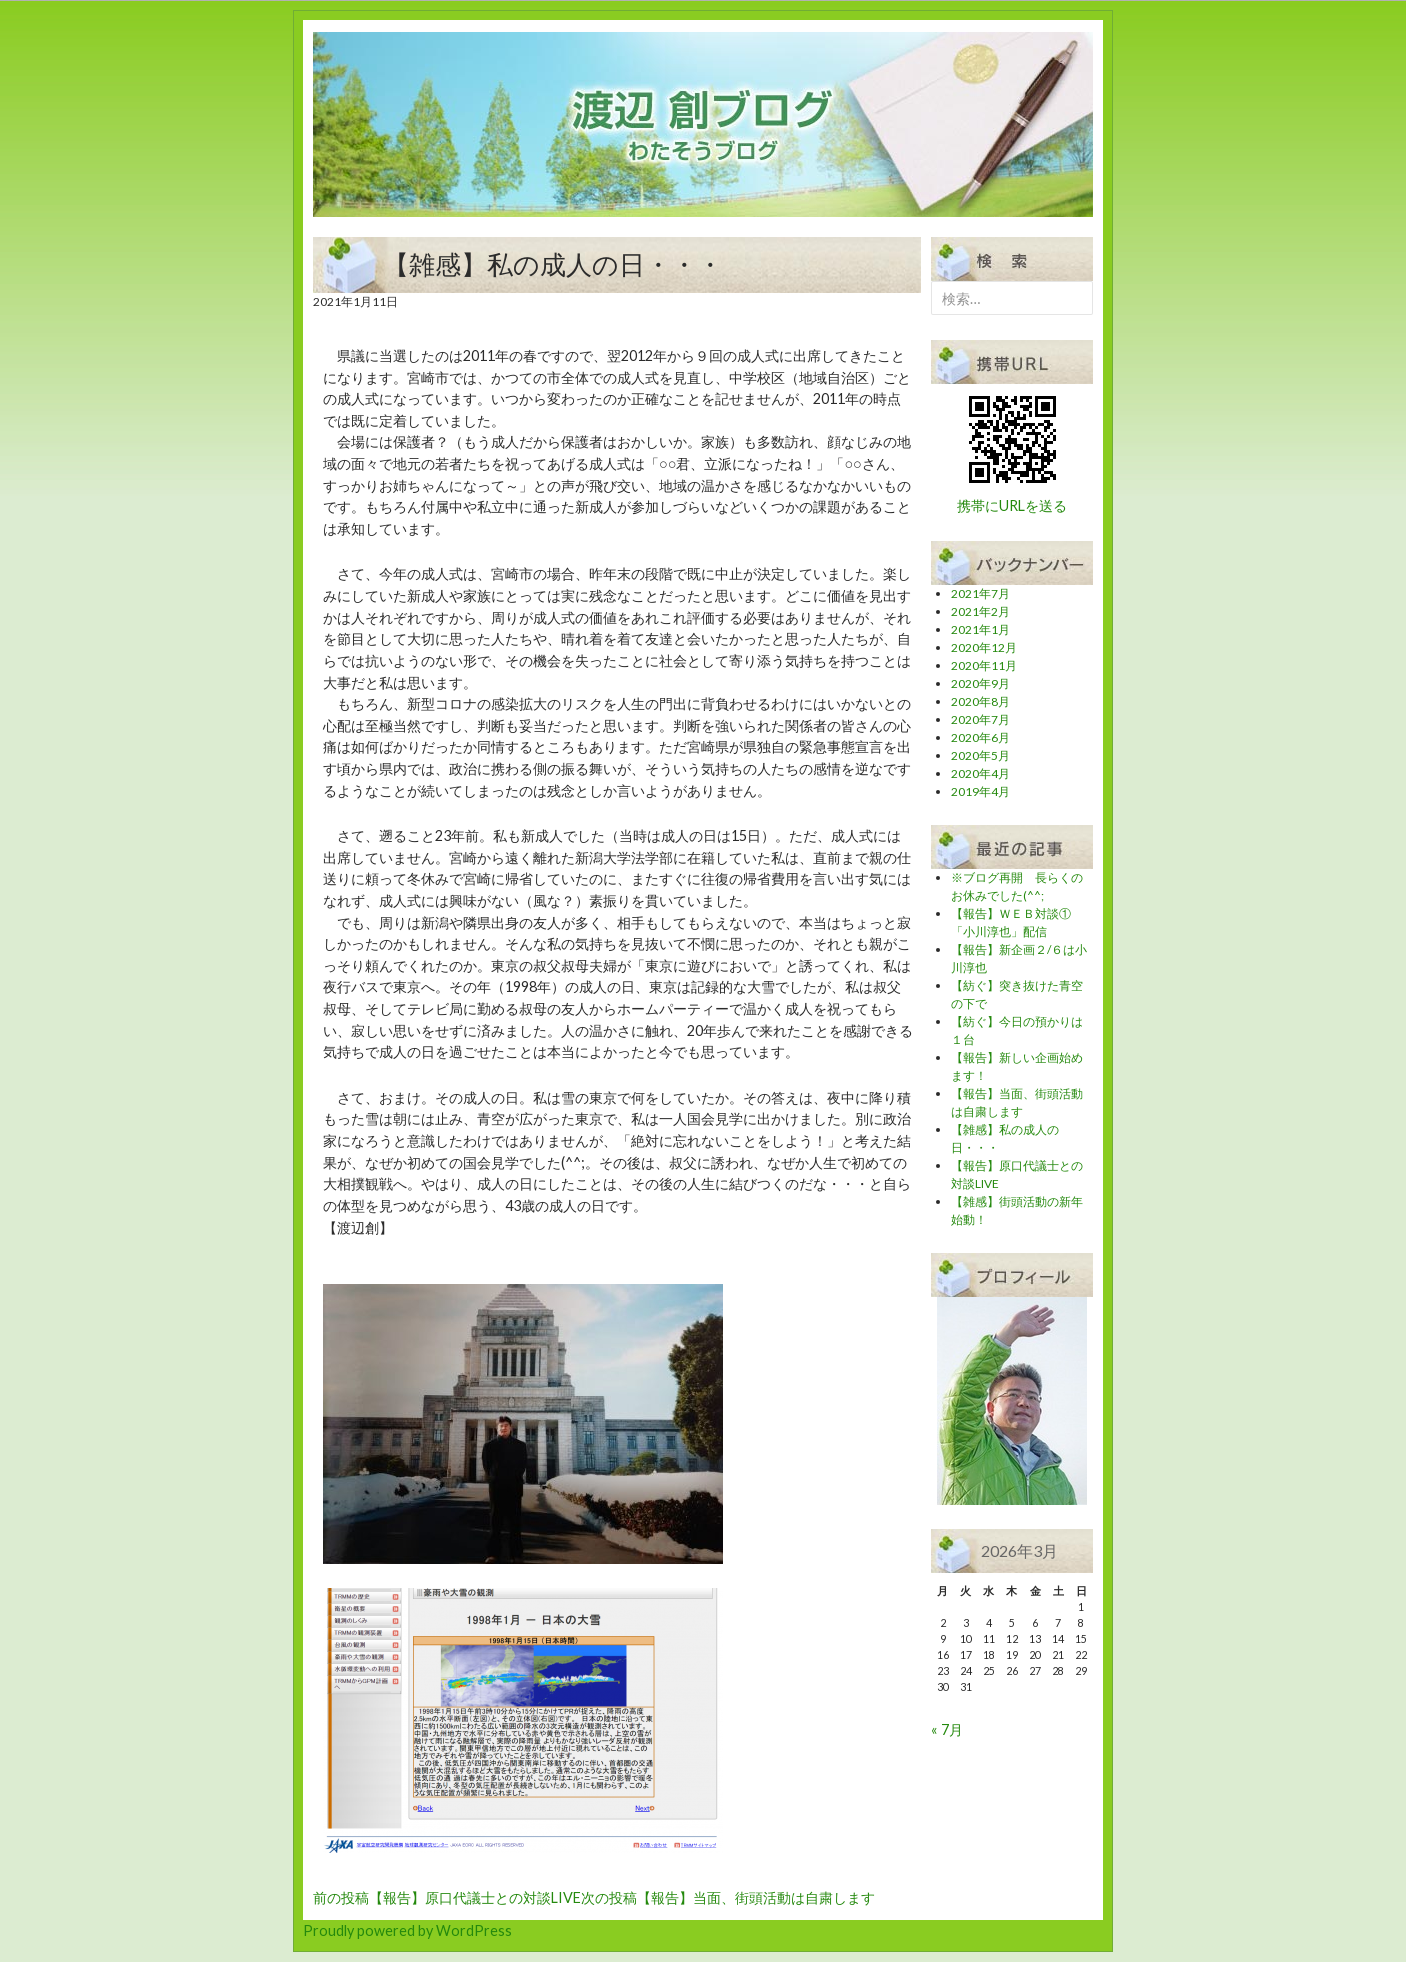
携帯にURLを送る (1012, 505)
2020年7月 (980, 719)
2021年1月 (980, 629)
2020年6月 (980, 737)
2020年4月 (980, 773)
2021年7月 (980, 593)
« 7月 (947, 1729)
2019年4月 (980, 791)
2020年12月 (984, 647)
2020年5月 (980, 755)
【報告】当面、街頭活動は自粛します (728, 1897)
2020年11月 (984, 665)
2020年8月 (980, 701)
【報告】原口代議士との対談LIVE (447, 1897)
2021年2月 (980, 611)
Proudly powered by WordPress (407, 1930)
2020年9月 (980, 683)
